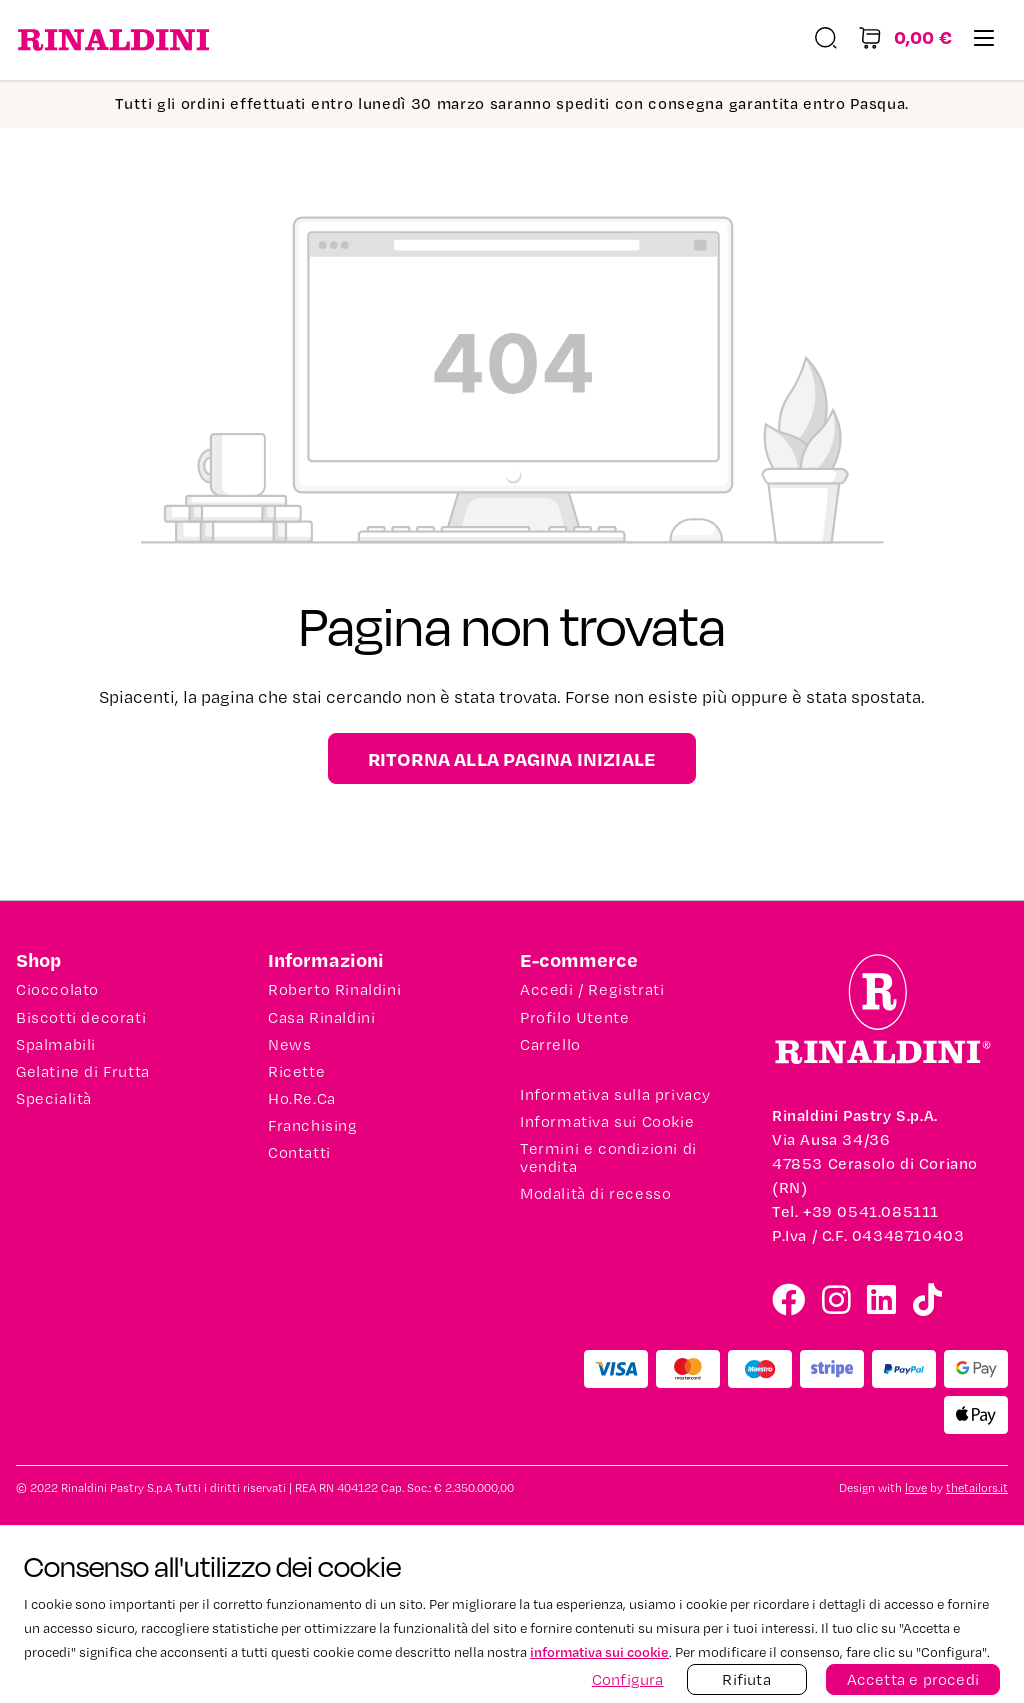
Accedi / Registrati (592, 990)
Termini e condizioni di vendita (608, 1158)
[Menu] (984, 40)
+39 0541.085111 (871, 1211)
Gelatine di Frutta (83, 1072)
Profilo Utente (574, 1018)
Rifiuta (746, 1679)
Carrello (550, 1045)
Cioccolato (57, 990)
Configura (628, 1679)
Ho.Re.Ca (302, 1099)
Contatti (299, 1153)
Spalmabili (56, 1045)
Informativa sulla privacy (615, 1095)
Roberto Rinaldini (334, 990)
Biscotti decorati (81, 1018)
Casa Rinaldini (321, 1018)
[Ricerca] (826, 40)
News (289, 1045)
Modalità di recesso (595, 1194)
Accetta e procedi (913, 1679)
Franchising (313, 1126)
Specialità (54, 1099)
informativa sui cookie (599, 1651)
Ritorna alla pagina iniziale (512, 758)
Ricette (296, 1072)
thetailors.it (977, 1488)
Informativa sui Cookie (607, 1122)
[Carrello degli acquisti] (905, 40)
